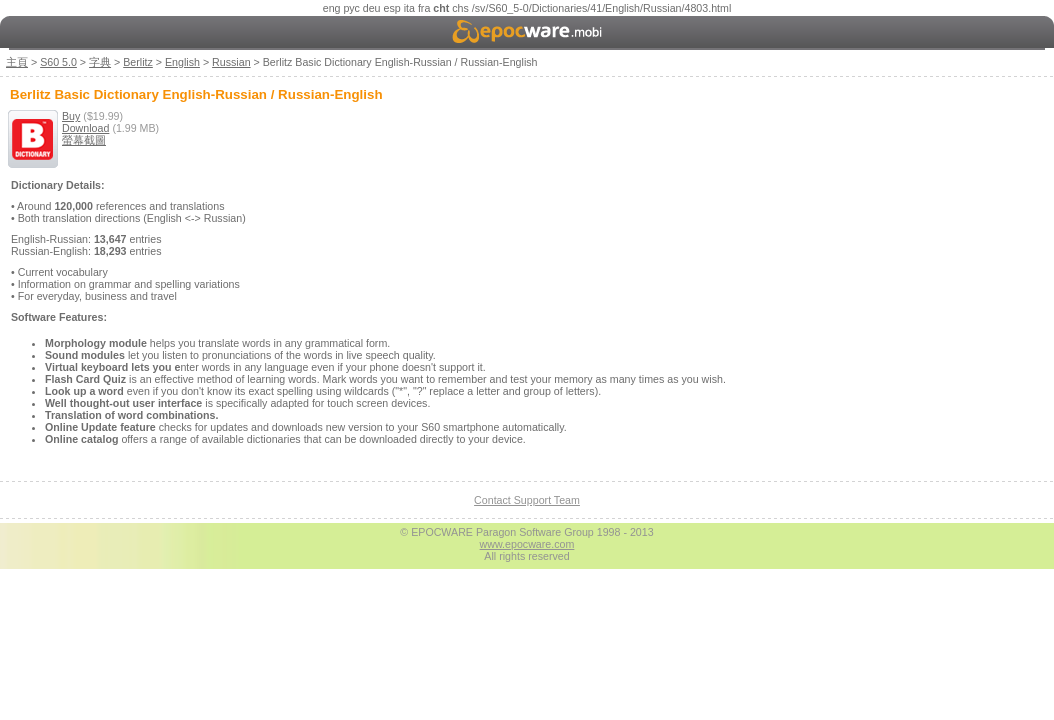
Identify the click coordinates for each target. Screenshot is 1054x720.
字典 (100, 62)
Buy (71, 116)
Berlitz (138, 62)
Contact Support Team (527, 500)
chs (460, 8)
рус (351, 8)
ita (409, 8)
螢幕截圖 (84, 140)
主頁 (17, 62)
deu (372, 8)
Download (85, 128)
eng (332, 8)
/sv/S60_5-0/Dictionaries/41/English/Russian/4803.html (601, 8)
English (182, 62)
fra (424, 8)
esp (392, 8)
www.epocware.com (527, 544)
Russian (231, 62)
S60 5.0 (58, 62)
